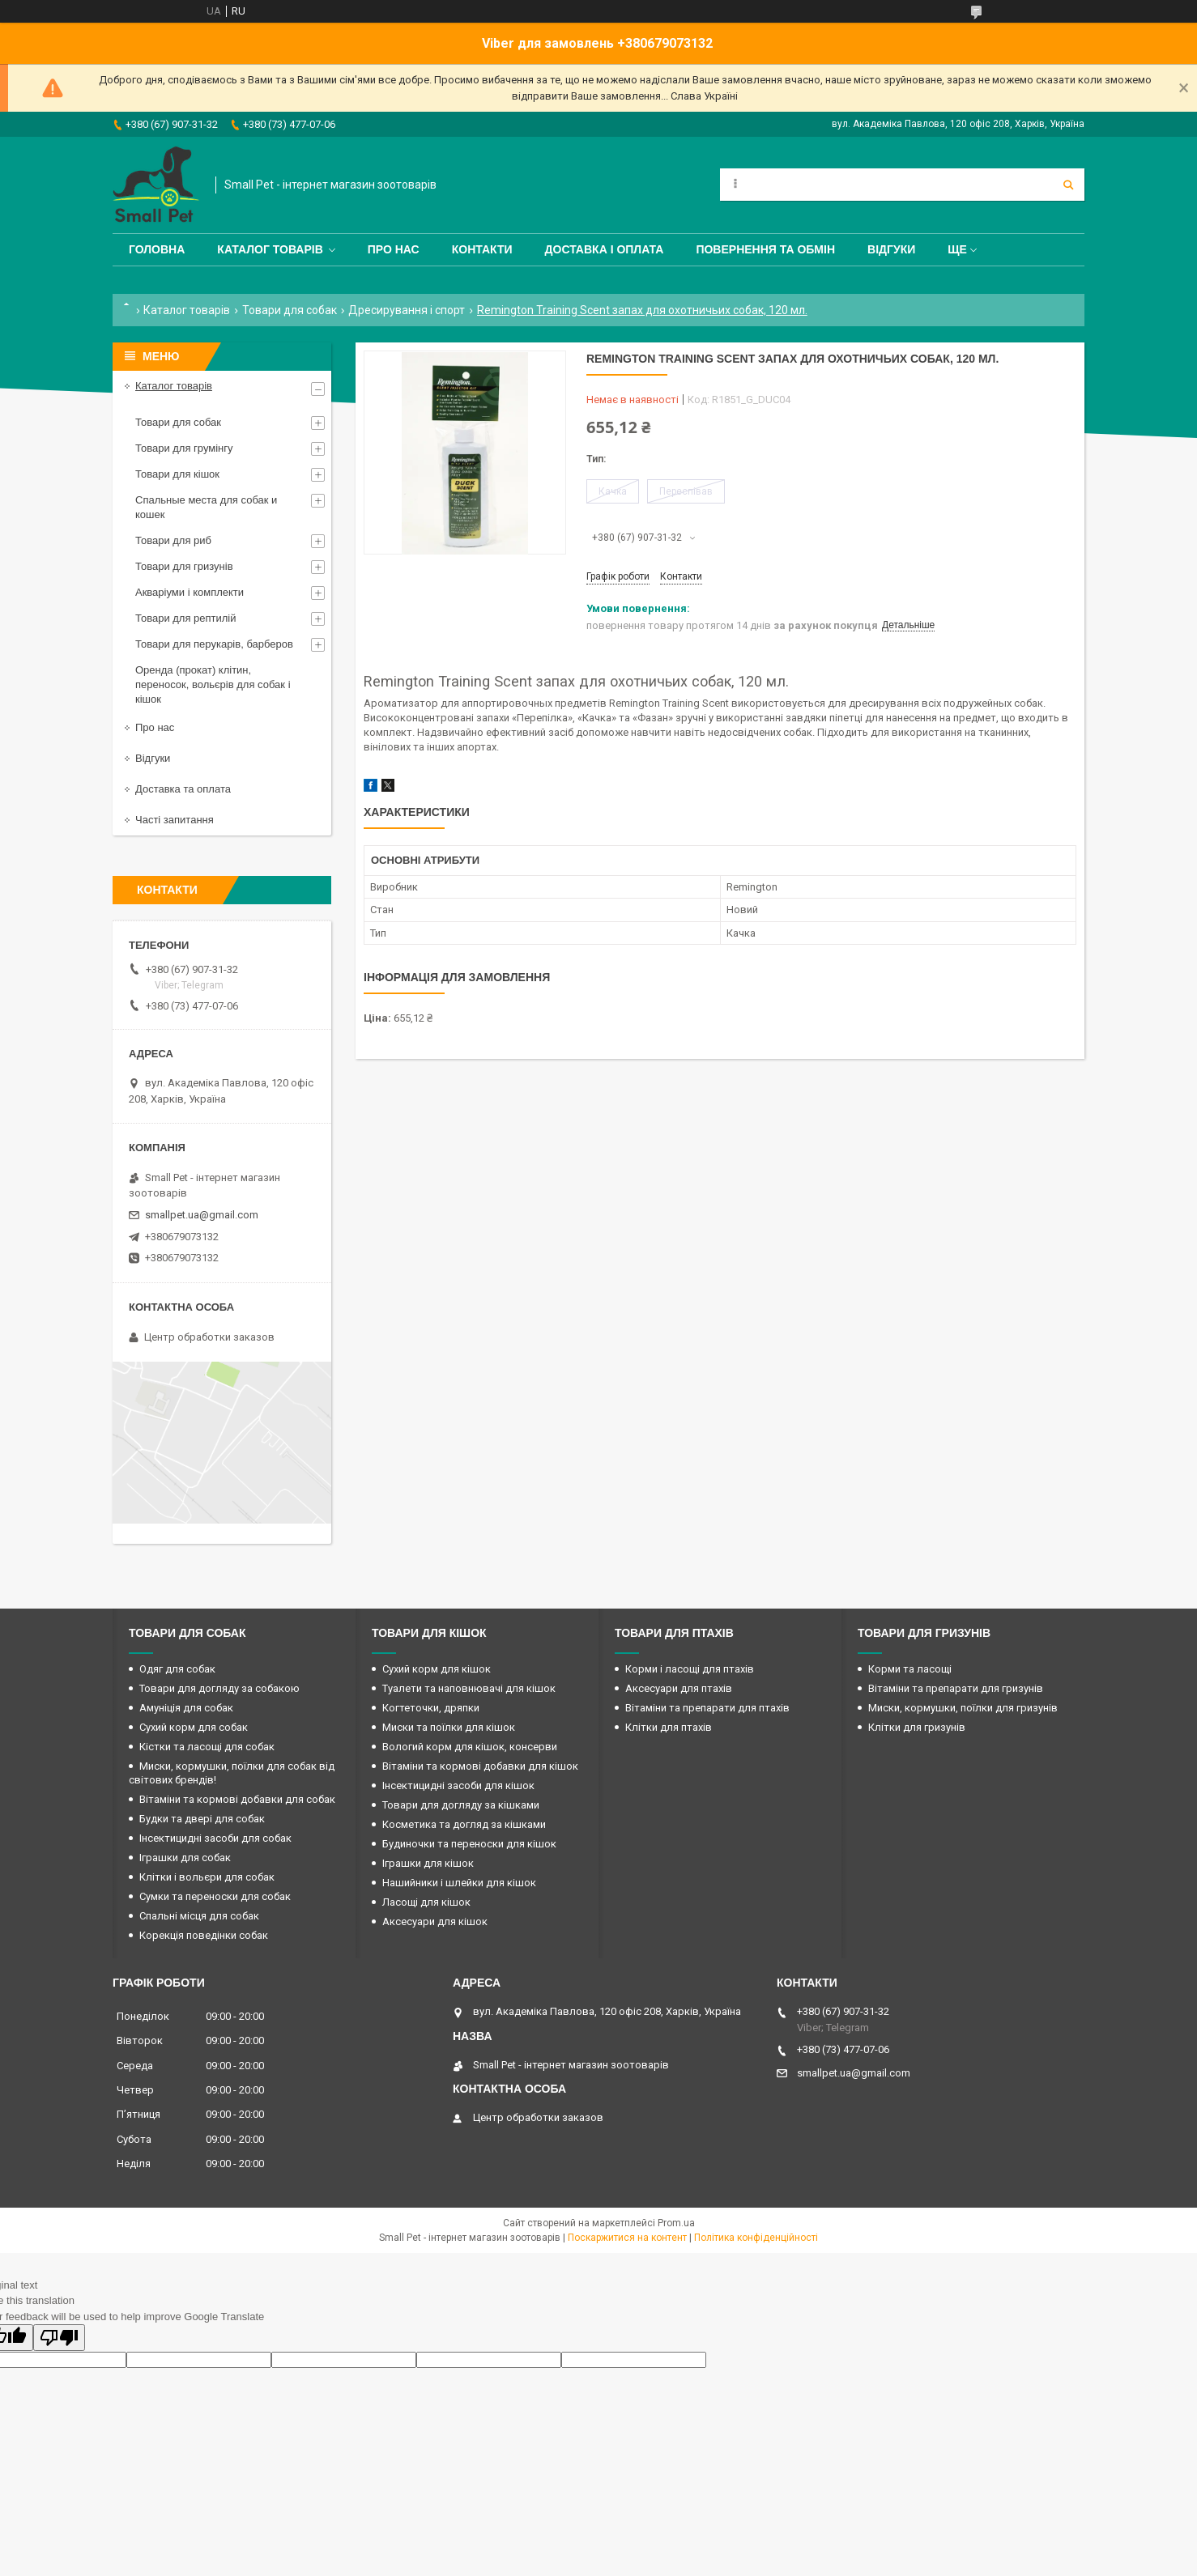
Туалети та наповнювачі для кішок (469, 1688)
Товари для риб (173, 540)
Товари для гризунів (184, 566)
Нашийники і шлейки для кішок (459, 1883)
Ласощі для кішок (426, 1902)
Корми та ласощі (910, 1669)
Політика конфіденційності (756, 2237)
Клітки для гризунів (916, 1727)
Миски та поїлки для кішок (448, 1727)
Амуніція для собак (186, 1708)
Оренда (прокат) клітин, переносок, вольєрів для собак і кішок (213, 684)
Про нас (394, 249)
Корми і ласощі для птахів (689, 1669)
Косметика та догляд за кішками (464, 1824)
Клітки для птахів (668, 1727)
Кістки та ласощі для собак (207, 1747)
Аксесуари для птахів (678, 1688)
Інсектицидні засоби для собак (215, 1838)
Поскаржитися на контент (627, 2237)
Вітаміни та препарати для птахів (707, 1708)
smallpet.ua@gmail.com (201, 1215)
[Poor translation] (59, 2337)
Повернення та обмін (765, 249)
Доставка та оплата (183, 789)
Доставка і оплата (604, 249)
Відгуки (891, 249)
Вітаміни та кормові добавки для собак (237, 1799)
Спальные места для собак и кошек (206, 507)
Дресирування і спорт (406, 310)
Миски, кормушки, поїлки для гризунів (963, 1708)
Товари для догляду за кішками (460, 1805)
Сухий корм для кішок (436, 1669)
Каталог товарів (269, 249)
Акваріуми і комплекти (189, 592)
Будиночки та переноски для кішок (469, 1844)
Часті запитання (174, 820)
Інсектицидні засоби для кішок (458, 1785)
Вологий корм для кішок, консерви (469, 1747)
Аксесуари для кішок (435, 1921)
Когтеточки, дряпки (430, 1708)
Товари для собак (289, 310)
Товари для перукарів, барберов (214, 644)
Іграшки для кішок (428, 1863)
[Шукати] (1068, 184)
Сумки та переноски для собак (215, 1896)
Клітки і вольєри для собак (207, 1877)
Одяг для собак (177, 1669)
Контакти (482, 249)
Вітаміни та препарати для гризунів (955, 1688)
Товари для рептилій (185, 618)
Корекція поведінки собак (203, 1935)
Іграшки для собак (185, 1857)
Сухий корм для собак (193, 1727)
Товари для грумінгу (184, 448)
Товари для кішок (177, 474)
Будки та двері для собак (202, 1819)
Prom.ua (676, 2223)
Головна (157, 249)
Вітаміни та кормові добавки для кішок (480, 1766)
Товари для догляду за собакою (219, 1688)
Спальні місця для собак (199, 1916)
